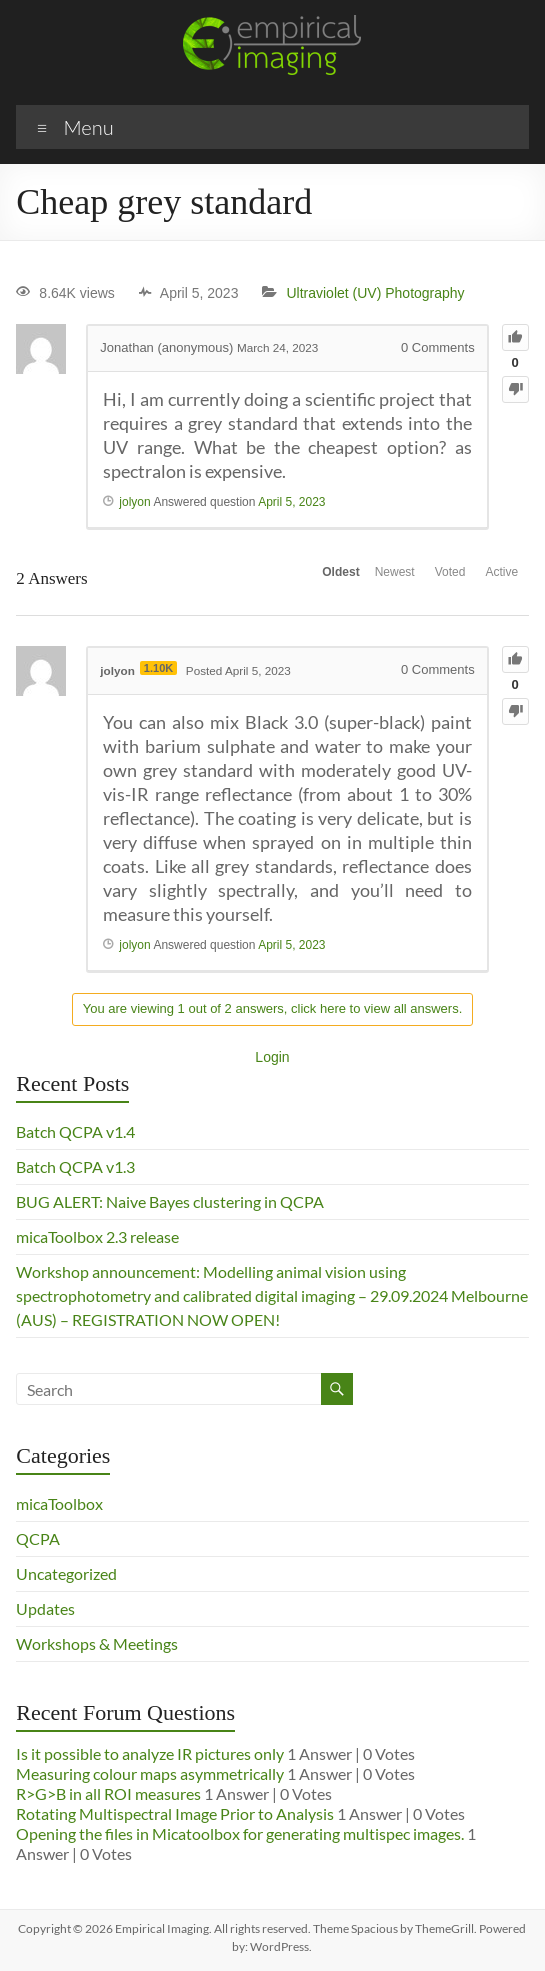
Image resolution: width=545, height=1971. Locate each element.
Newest (342, 579)
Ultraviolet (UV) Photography (375, 293)
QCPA (38, 1538)
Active (491, 579)
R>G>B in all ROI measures (108, 1793)
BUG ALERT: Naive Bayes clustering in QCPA (170, 1201)
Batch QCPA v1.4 (75, 1131)
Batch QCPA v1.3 (75, 1166)
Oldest (267, 579)
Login (272, 1057)
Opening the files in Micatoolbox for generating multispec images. (240, 1833)
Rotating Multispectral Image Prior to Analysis (175, 1813)
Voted (418, 579)
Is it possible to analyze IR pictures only (150, 1753)
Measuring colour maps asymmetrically (150, 1773)
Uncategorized (66, 1573)
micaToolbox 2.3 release (97, 1236)
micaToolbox (59, 1503)
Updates (45, 1608)
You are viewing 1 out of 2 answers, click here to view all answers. (273, 1008)
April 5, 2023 (291, 502)
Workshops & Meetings (97, 1643)
